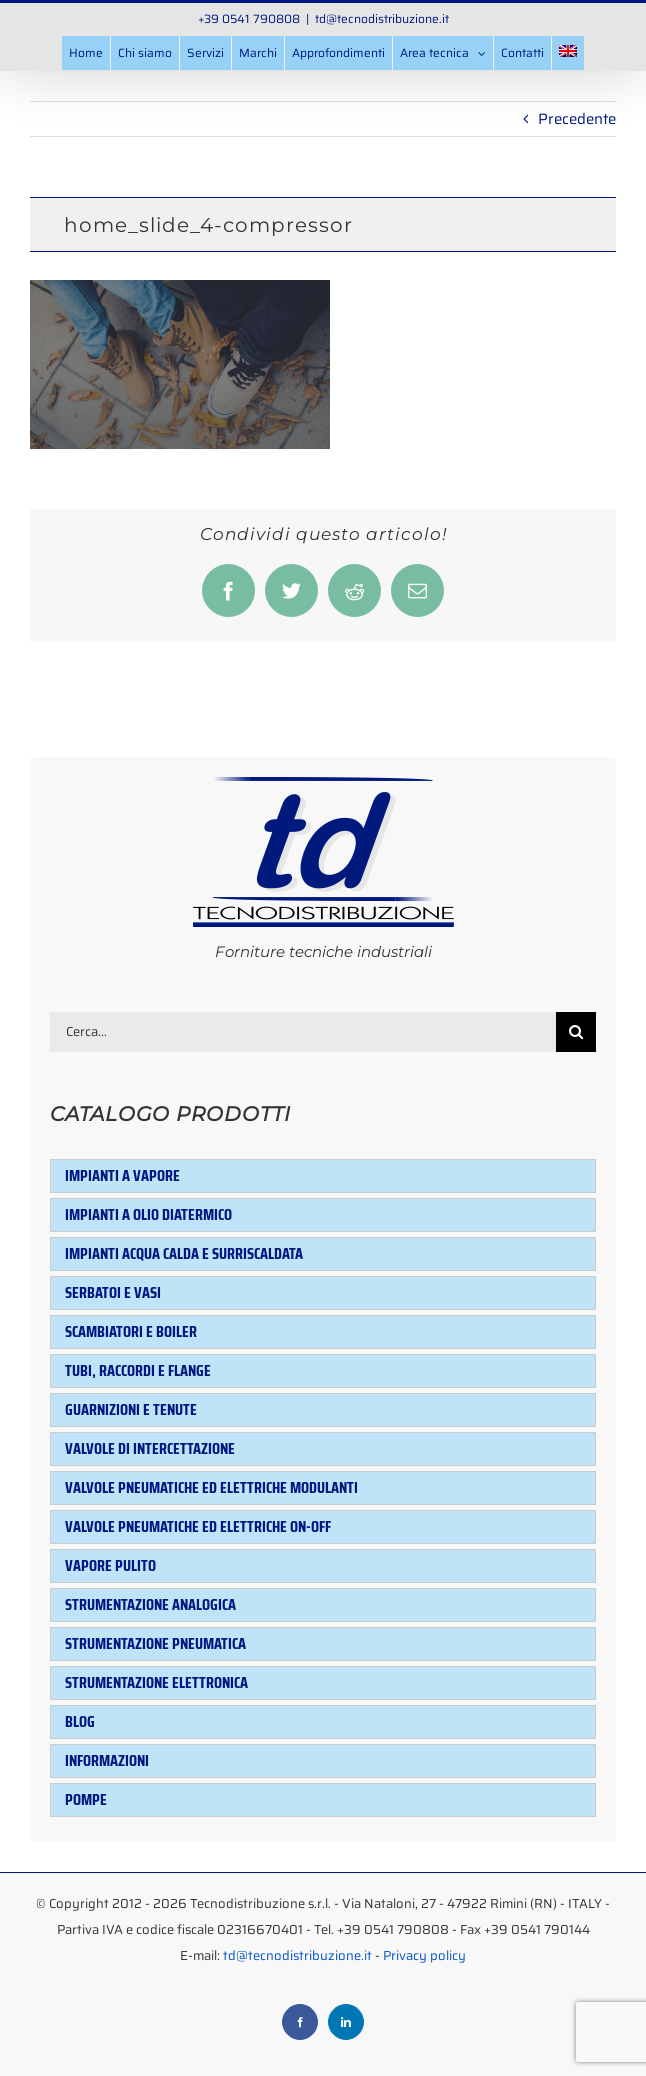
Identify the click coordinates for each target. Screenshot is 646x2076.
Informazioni (107, 1760)
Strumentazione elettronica (156, 1682)
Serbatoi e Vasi (113, 1292)
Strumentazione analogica (150, 1604)
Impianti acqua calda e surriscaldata (184, 1253)
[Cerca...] (303, 1032)
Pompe (86, 1799)
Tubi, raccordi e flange (138, 1370)
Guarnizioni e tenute (131, 1409)
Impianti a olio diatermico (148, 1214)
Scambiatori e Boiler (131, 1331)
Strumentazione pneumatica (155, 1643)
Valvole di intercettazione (150, 1448)
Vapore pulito (110, 1565)
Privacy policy (424, 1955)
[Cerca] (576, 1032)
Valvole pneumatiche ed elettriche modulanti (211, 1487)
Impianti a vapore (122, 1175)
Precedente (577, 119)
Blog (80, 1721)
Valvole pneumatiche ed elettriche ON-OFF (198, 1526)
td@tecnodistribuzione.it (382, 18)
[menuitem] (568, 53)
